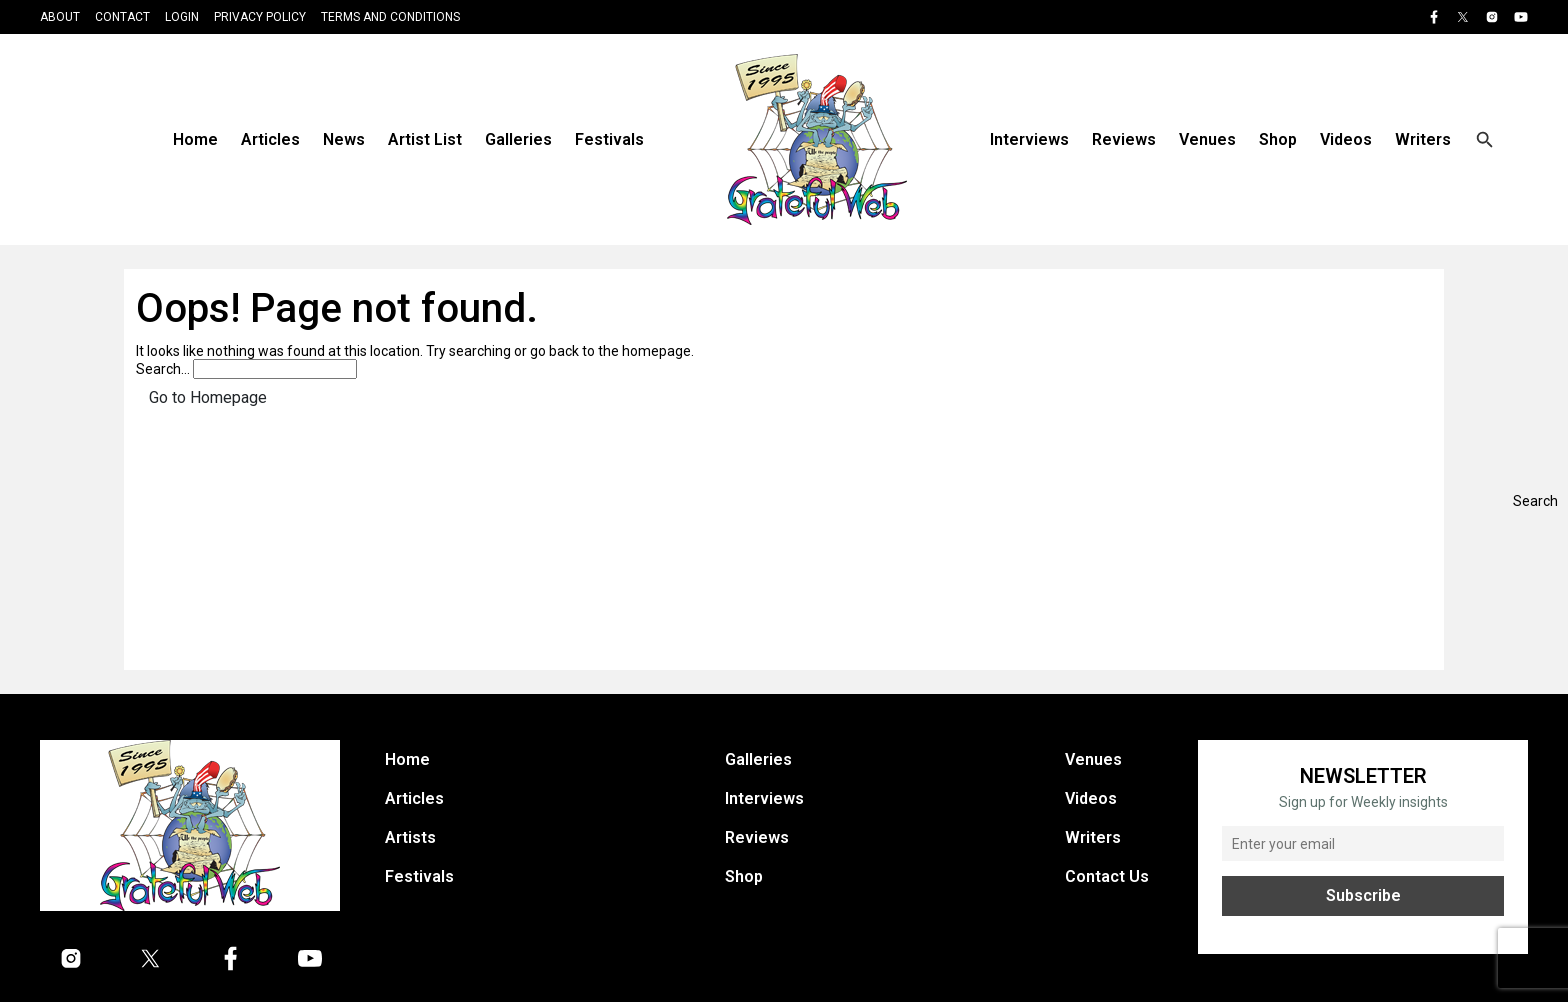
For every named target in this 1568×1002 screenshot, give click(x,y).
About (60, 17)
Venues (1207, 139)
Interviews (1029, 139)
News (344, 139)
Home (195, 139)
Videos (1346, 139)
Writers (1423, 139)
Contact (122, 17)
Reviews (1124, 139)
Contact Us (1107, 876)
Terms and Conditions (390, 17)
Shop (1278, 139)
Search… (163, 369)
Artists (410, 837)
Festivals (609, 139)
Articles (270, 139)
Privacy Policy (260, 17)
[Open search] (1485, 140)
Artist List (425, 139)
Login (182, 17)
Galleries (518, 139)
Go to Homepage (208, 397)
